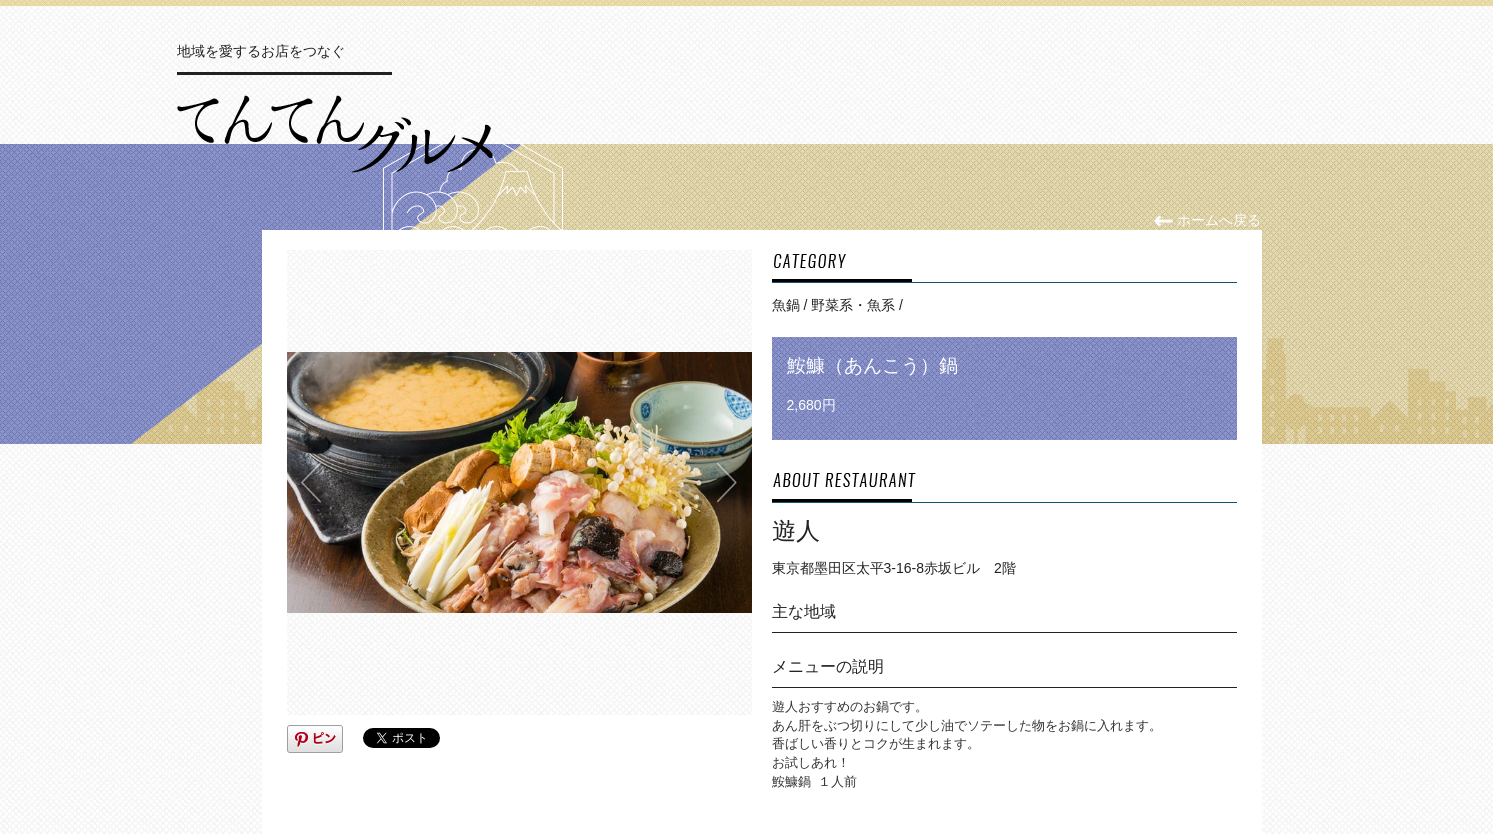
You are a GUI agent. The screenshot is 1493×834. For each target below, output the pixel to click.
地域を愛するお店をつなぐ (261, 51)
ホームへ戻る (1207, 220)
